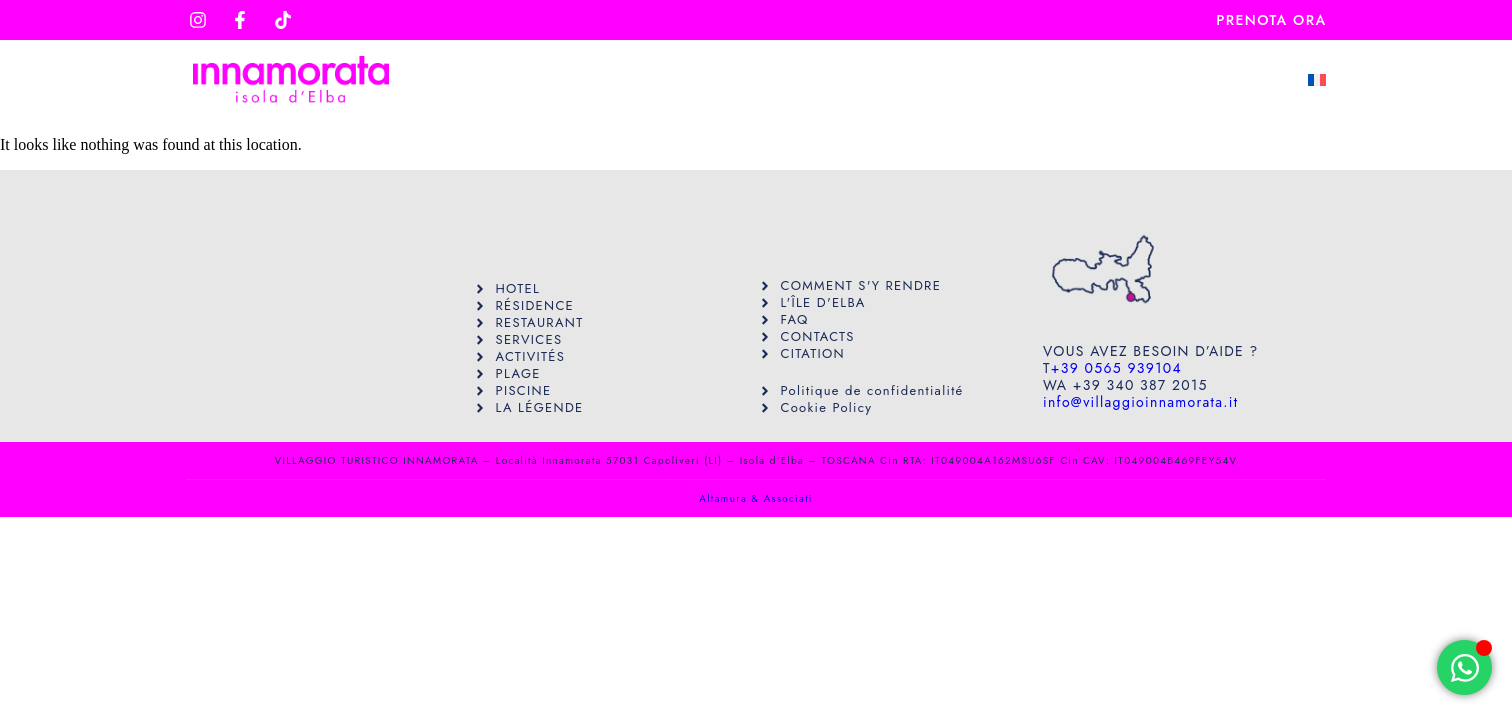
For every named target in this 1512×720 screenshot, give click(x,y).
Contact (1219, 80)
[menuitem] (1317, 80)
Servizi (767, 80)
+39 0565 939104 (1116, 368)
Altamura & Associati (755, 498)
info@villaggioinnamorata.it (1140, 402)
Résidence (1004, 80)
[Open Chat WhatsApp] (1464, 667)
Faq (1116, 80)
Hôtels (879, 80)
